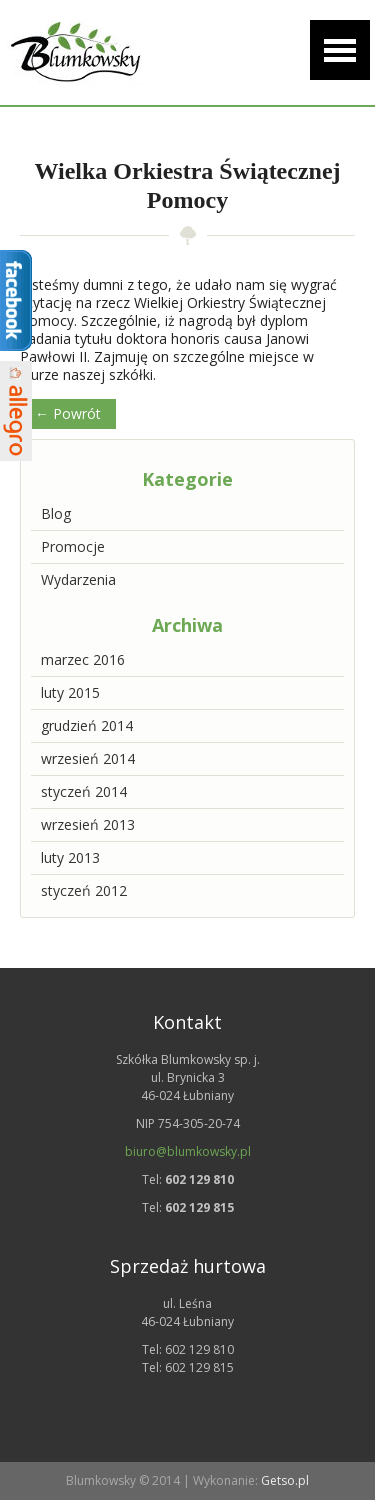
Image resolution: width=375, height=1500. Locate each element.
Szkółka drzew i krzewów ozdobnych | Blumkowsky (75, 52)
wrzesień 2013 (88, 824)
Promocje (73, 546)
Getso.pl (285, 1480)
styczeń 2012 (84, 890)
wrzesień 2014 (88, 758)
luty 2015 (70, 692)
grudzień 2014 (87, 725)
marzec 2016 (83, 659)
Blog (56, 513)
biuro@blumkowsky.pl (188, 1151)
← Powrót (68, 413)
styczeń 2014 (84, 791)
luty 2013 (70, 857)
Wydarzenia (78, 579)
